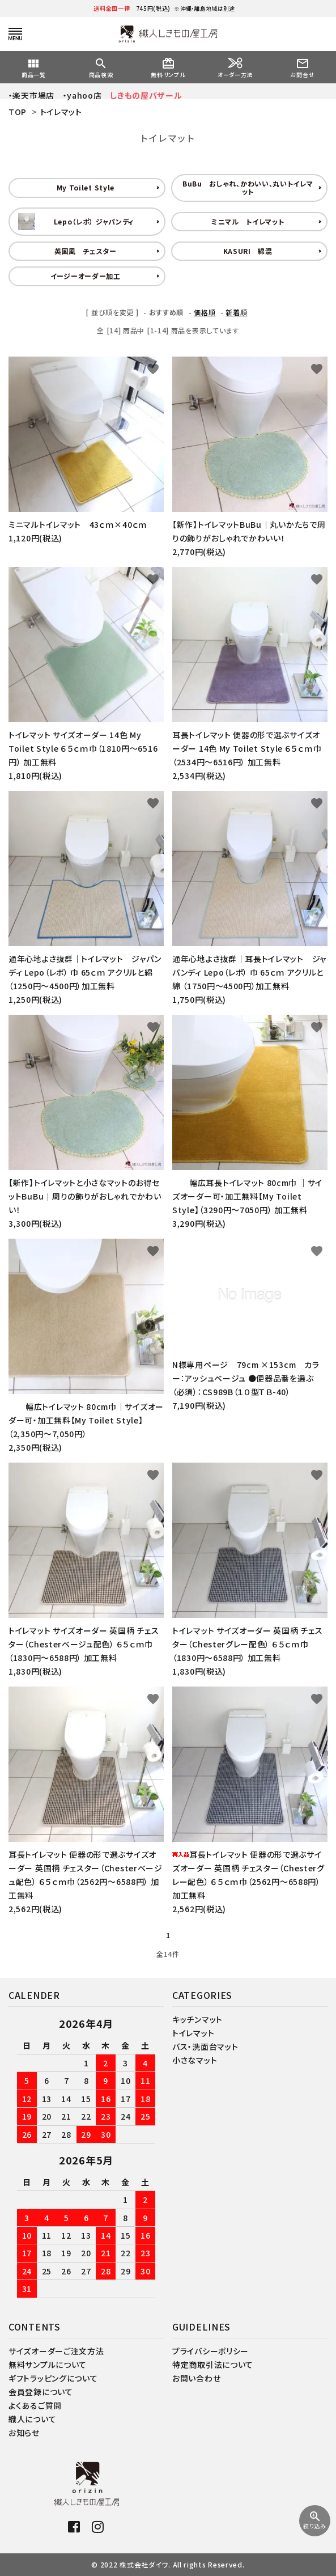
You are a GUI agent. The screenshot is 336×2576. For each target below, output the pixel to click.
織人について (32, 2419)
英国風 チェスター (85, 251)
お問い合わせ (196, 2378)
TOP (17, 111)
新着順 (236, 312)
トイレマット (61, 111)
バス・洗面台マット (205, 2046)
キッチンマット (197, 2019)
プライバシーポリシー (210, 2351)
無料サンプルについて (47, 2364)
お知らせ (24, 2432)
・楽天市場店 (31, 95)
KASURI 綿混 (248, 251)
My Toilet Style (86, 187)
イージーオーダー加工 (85, 276)
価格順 (204, 312)
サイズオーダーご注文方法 (56, 2351)
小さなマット (194, 2060)
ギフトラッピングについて (52, 2378)
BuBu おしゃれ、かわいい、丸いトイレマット (247, 187)
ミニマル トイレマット (247, 221)
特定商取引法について (212, 2364)
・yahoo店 (82, 95)
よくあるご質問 (35, 2405)
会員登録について (40, 2391)
